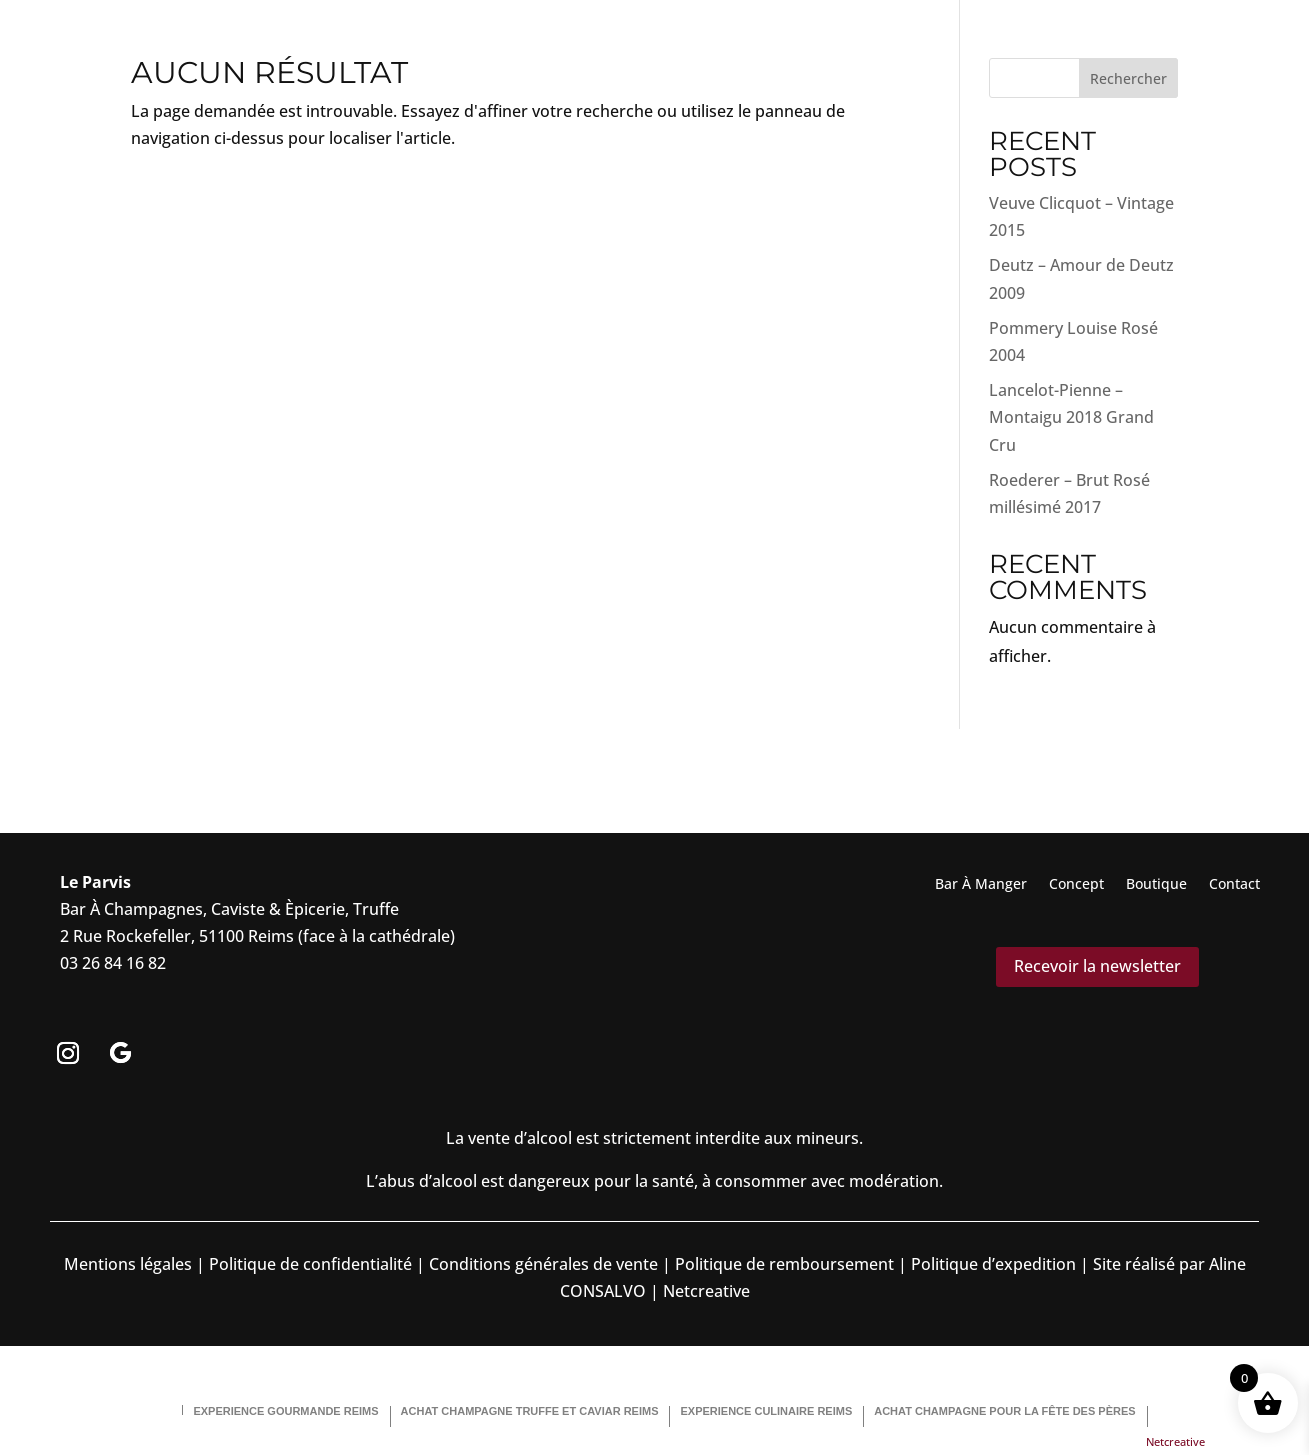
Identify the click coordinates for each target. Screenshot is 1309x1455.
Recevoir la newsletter (1097, 966)
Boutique (1156, 885)
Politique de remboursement (784, 1264)
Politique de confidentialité (308, 1264)
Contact (1234, 885)
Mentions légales (128, 1264)
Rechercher (1128, 78)
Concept (1076, 885)
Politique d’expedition (991, 1264)
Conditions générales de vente (543, 1264)
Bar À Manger (981, 885)
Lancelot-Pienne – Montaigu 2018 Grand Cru (1071, 417)
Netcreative (1175, 1441)
